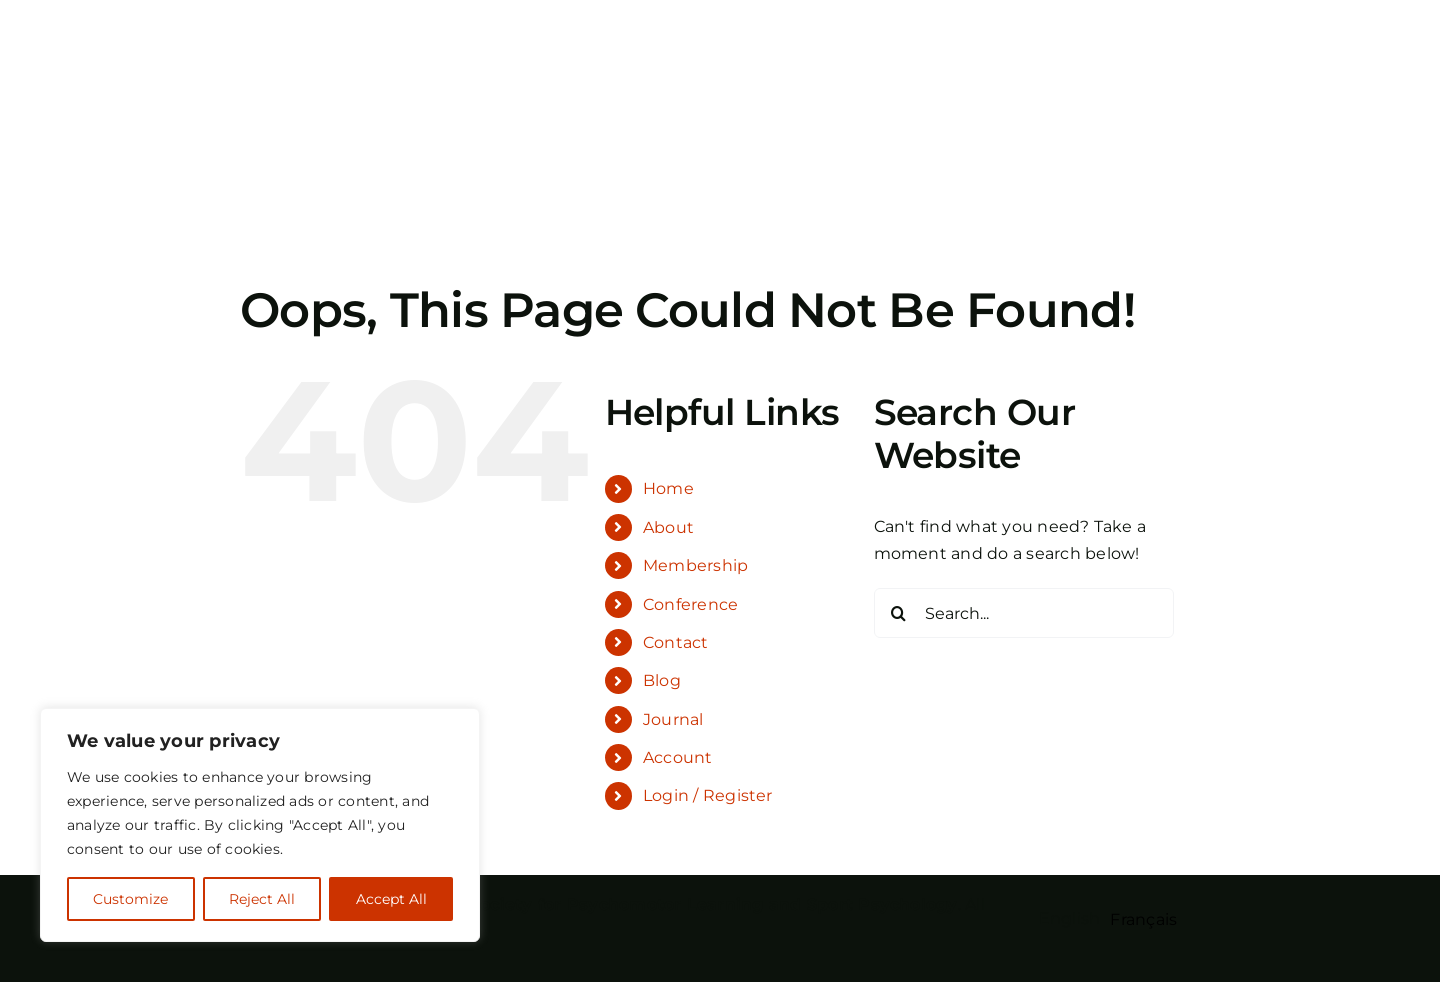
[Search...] (1024, 613)
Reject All (262, 899)
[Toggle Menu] (1185, 106)
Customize (130, 899)
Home (668, 488)
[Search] (899, 613)
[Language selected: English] (1113, 918)
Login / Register (708, 795)
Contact (676, 642)
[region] (260, 825)
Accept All (391, 899)
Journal (673, 719)
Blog (662, 680)
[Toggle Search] (1128, 105)
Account (678, 757)
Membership (695, 565)
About (668, 527)
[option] (1143, 920)
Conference (690, 604)
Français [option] (1143, 919)
